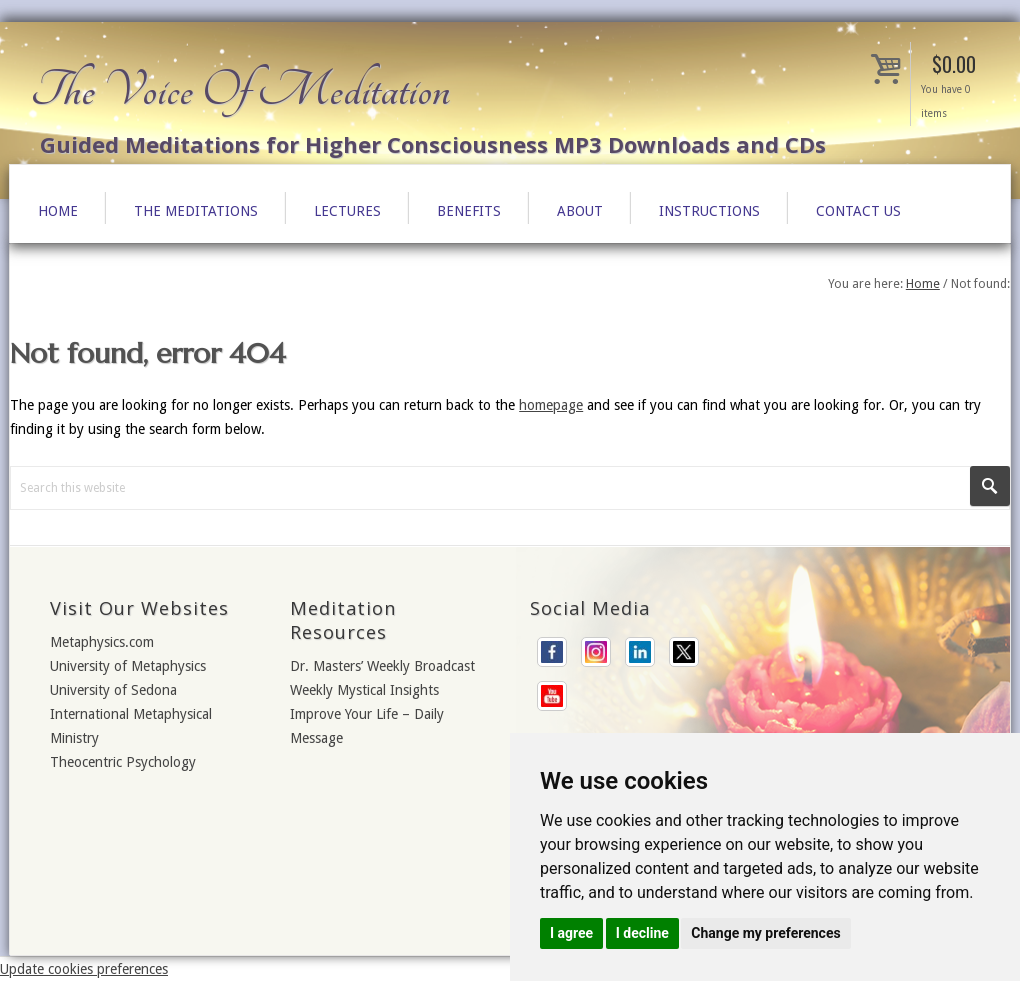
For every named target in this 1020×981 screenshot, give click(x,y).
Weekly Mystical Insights (364, 690)
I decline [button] (642, 933)
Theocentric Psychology (123, 762)
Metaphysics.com (102, 642)
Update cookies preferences (84, 969)
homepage (551, 405)
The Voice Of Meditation (240, 90)
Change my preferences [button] (765, 933)
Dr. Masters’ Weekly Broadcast (382, 666)
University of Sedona (113, 690)
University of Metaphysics (128, 666)
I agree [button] (571, 933)
